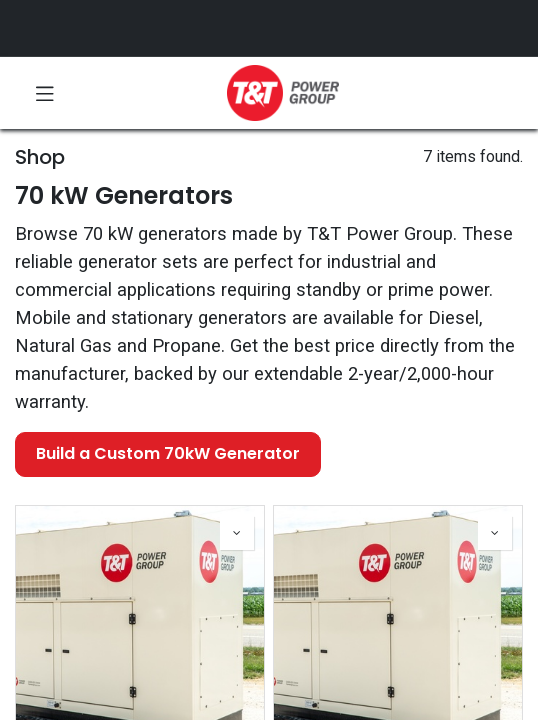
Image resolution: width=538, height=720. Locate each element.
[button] (237, 533)
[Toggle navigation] (45, 93)
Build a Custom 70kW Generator (168, 453)
